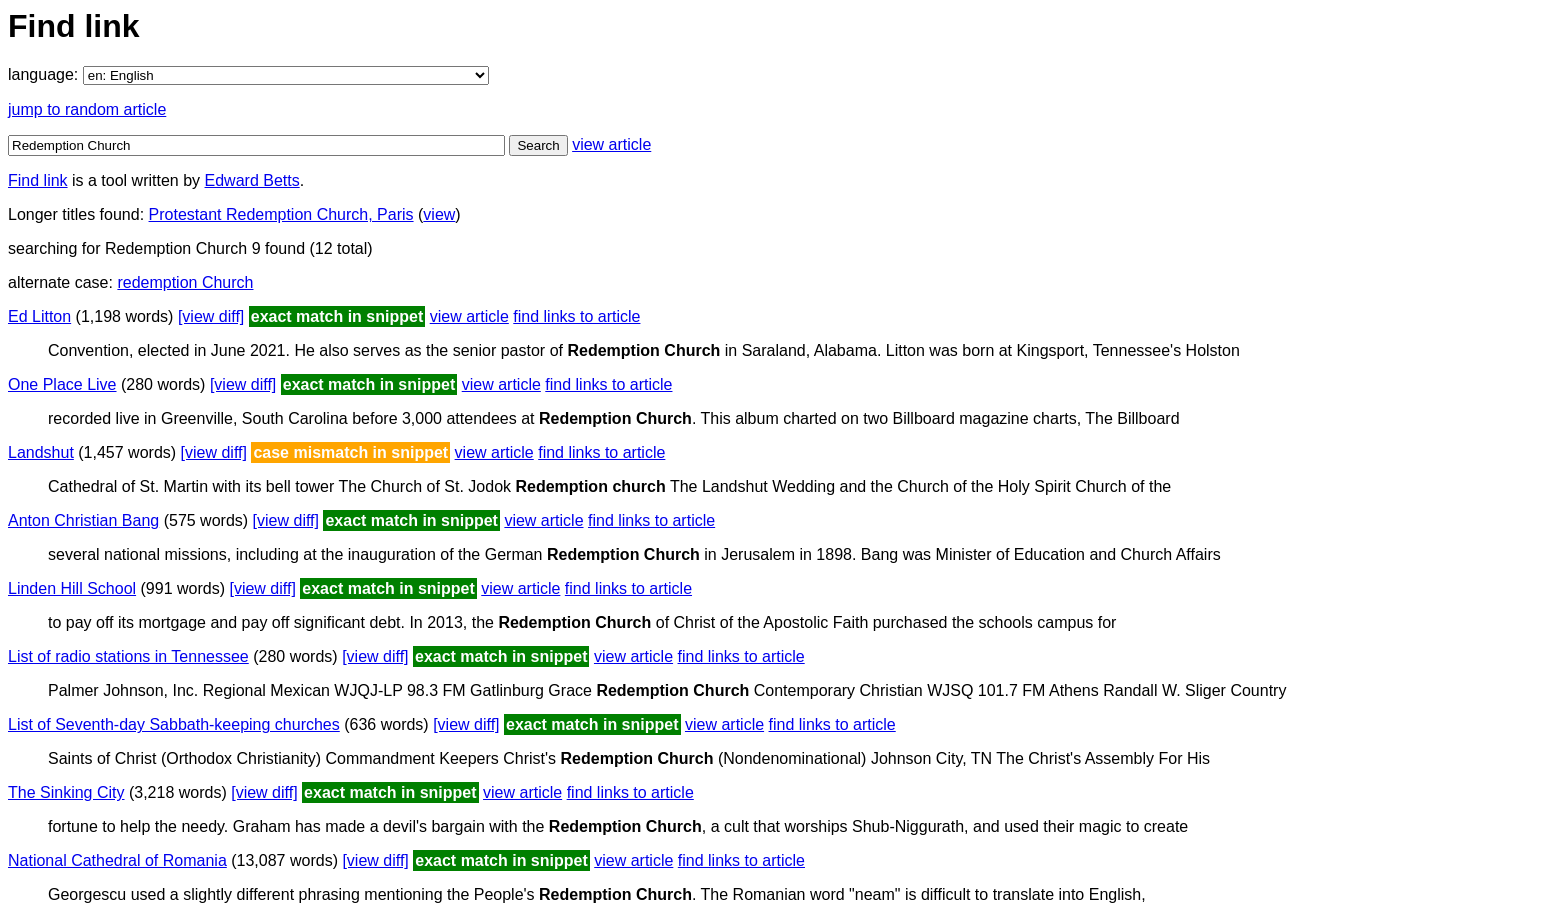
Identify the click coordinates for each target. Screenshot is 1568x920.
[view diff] (211, 316)
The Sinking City (66, 792)
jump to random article (87, 109)
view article (611, 144)
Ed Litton (39, 316)
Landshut (41, 452)
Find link (38, 180)
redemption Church (185, 282)
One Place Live (62, 384)
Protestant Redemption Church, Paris (281, 214)
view (439, 214)
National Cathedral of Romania (117, 860)
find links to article (576, 316)
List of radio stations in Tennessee (128, 656)
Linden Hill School (72, 588)
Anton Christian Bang (83, 520)
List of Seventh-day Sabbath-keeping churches (174, 724)
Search (538, 145)
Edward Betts (252, 180)
